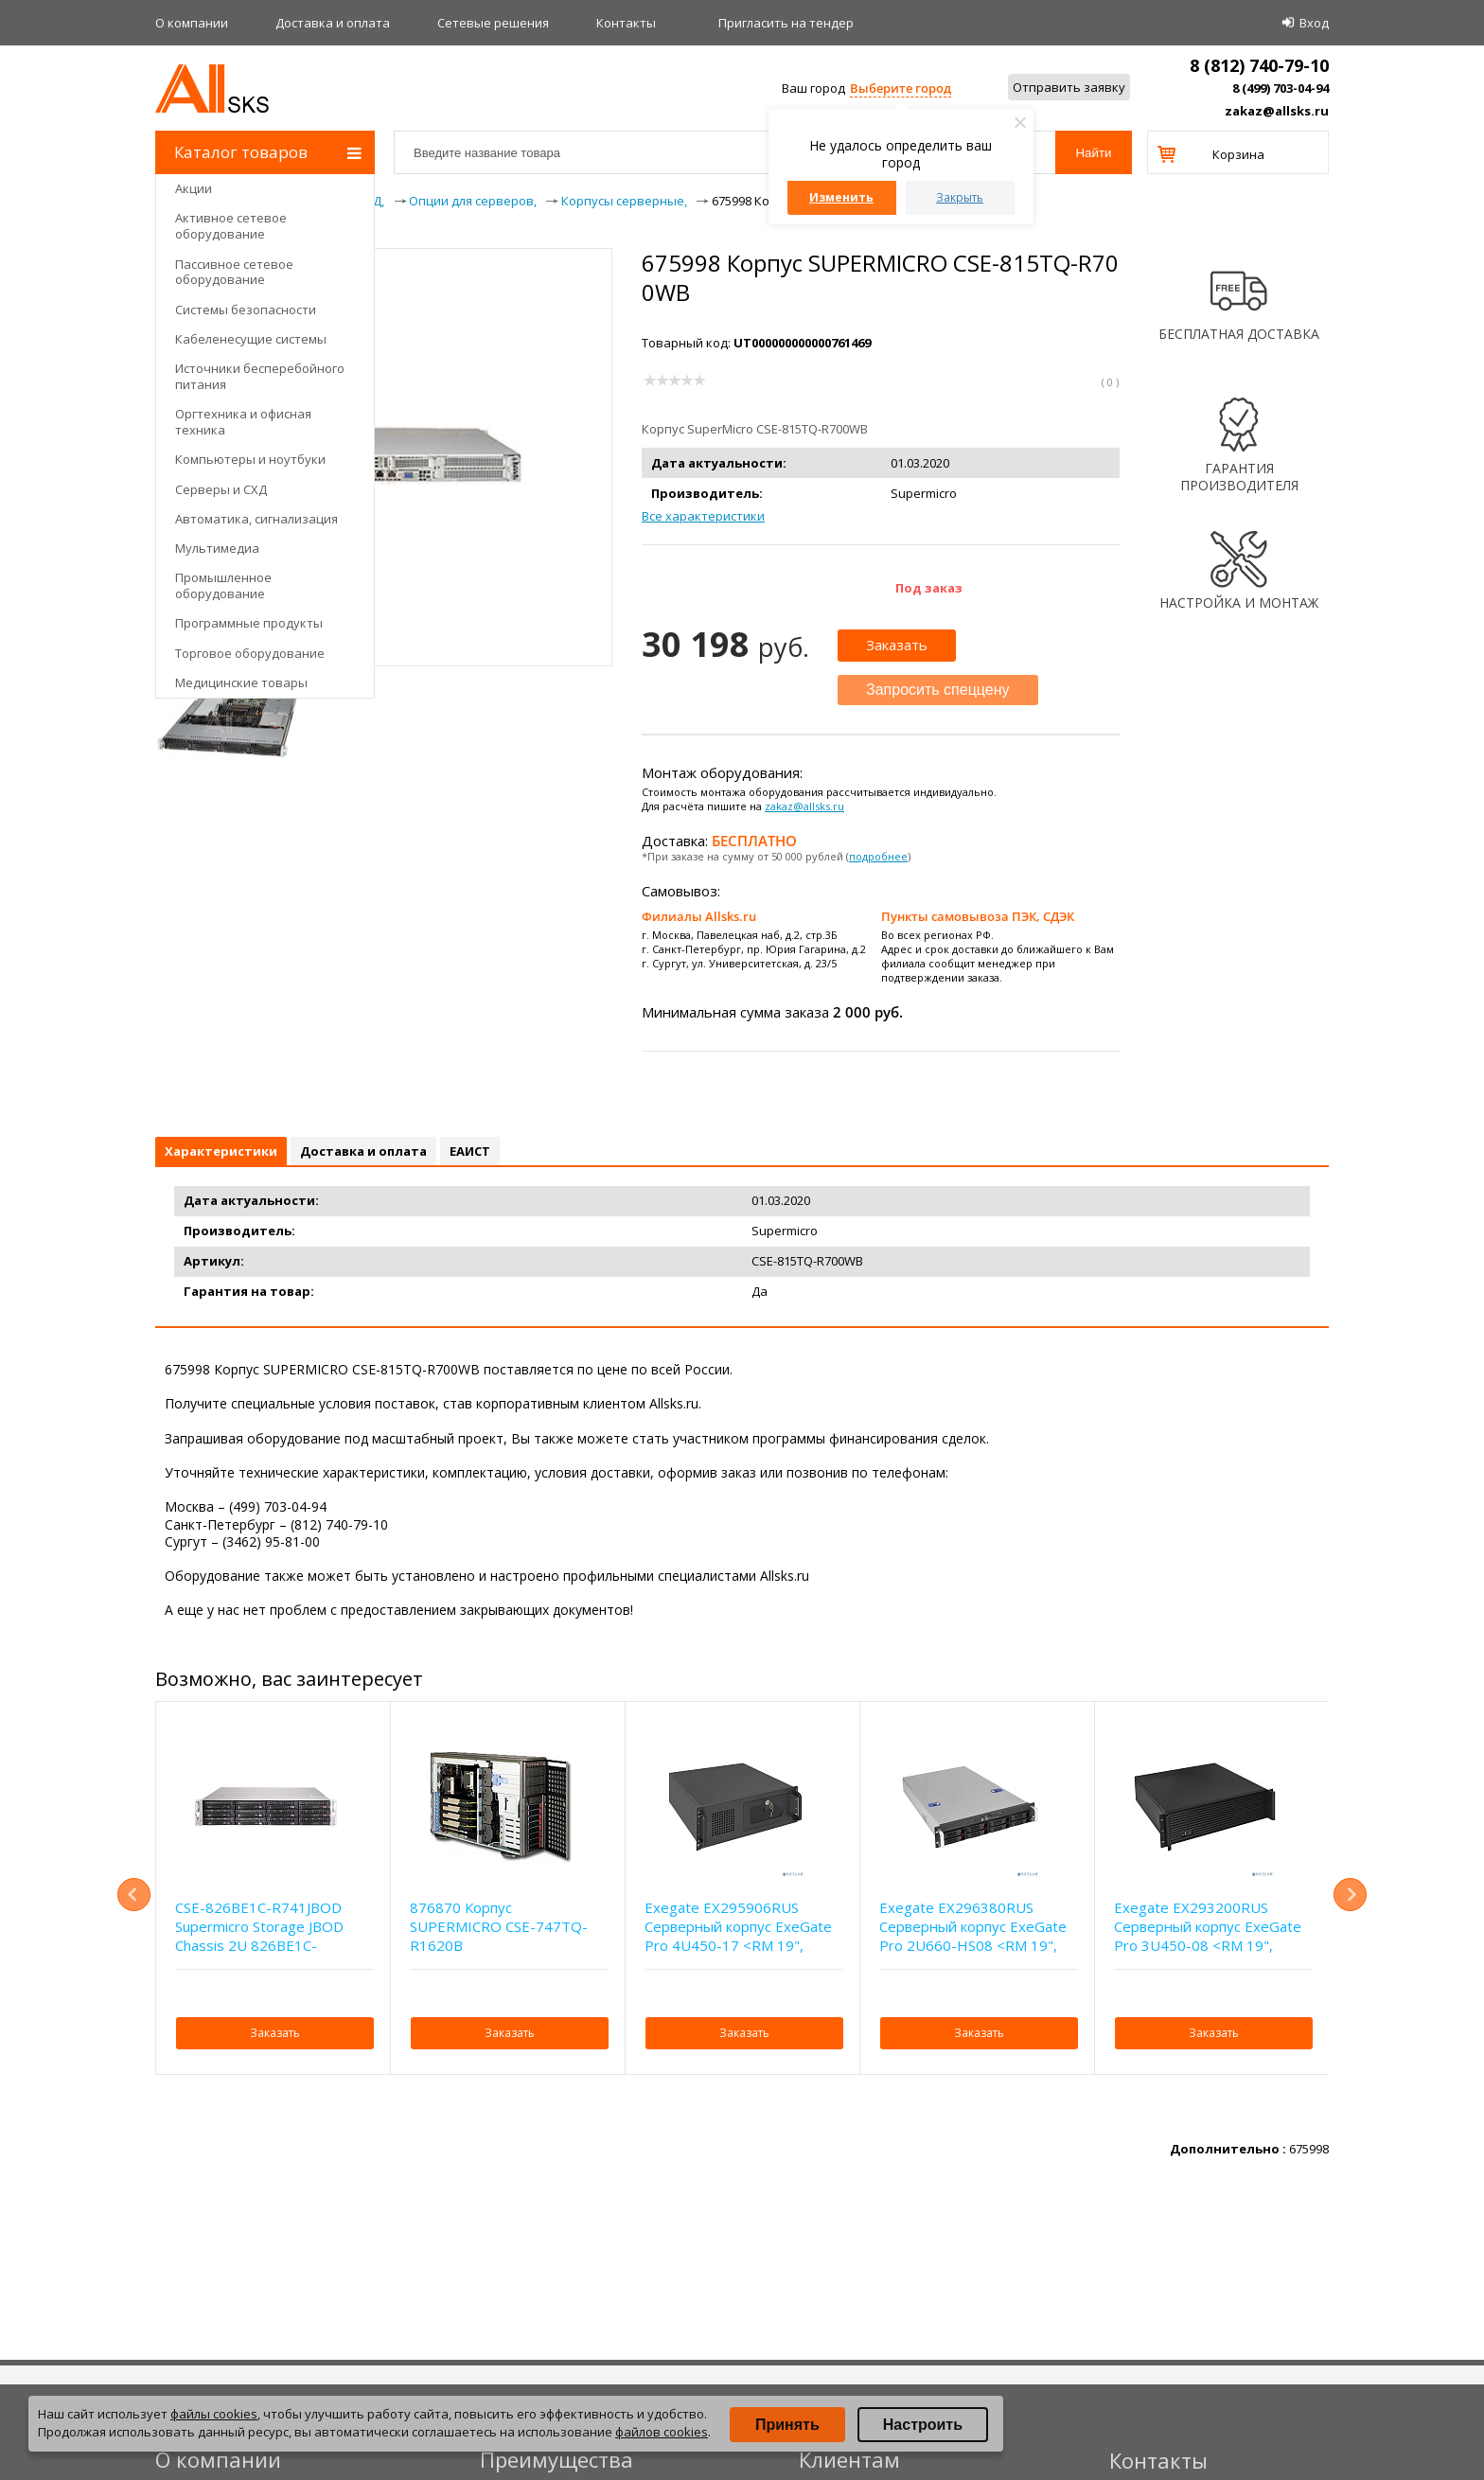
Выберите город (900, 88)
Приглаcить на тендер (786, 22)
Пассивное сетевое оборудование (234, 272)
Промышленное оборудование (223, 585)
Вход (1314, 22)
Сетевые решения (493, 22)
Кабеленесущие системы (251, 338)
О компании (191, 22)
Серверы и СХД (221, 489)
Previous (133, 1894)
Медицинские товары (241, 682)
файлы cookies (213, 2413)
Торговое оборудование (250, 653)
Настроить (923, 2425)
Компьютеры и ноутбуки (250, 459)
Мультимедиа (217, 548)
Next (1350, 1894)
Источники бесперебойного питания (259, 376)
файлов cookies (661, 2431)
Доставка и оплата (332, 22)
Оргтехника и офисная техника (243, 421)
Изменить (841, 197)
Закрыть (959, 197)
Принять (787, 2425)
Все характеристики (703, 515)
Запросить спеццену (938, 690)
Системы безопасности (245, 309)
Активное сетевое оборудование (231, 225)
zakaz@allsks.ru (1277, 110)
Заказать (897, 644)
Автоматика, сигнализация (256, 518)
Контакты (626, 22)
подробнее (878, 856)
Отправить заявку (1069, 87)
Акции (193, 188)
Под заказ (929, 587)
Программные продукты (249, 622)
